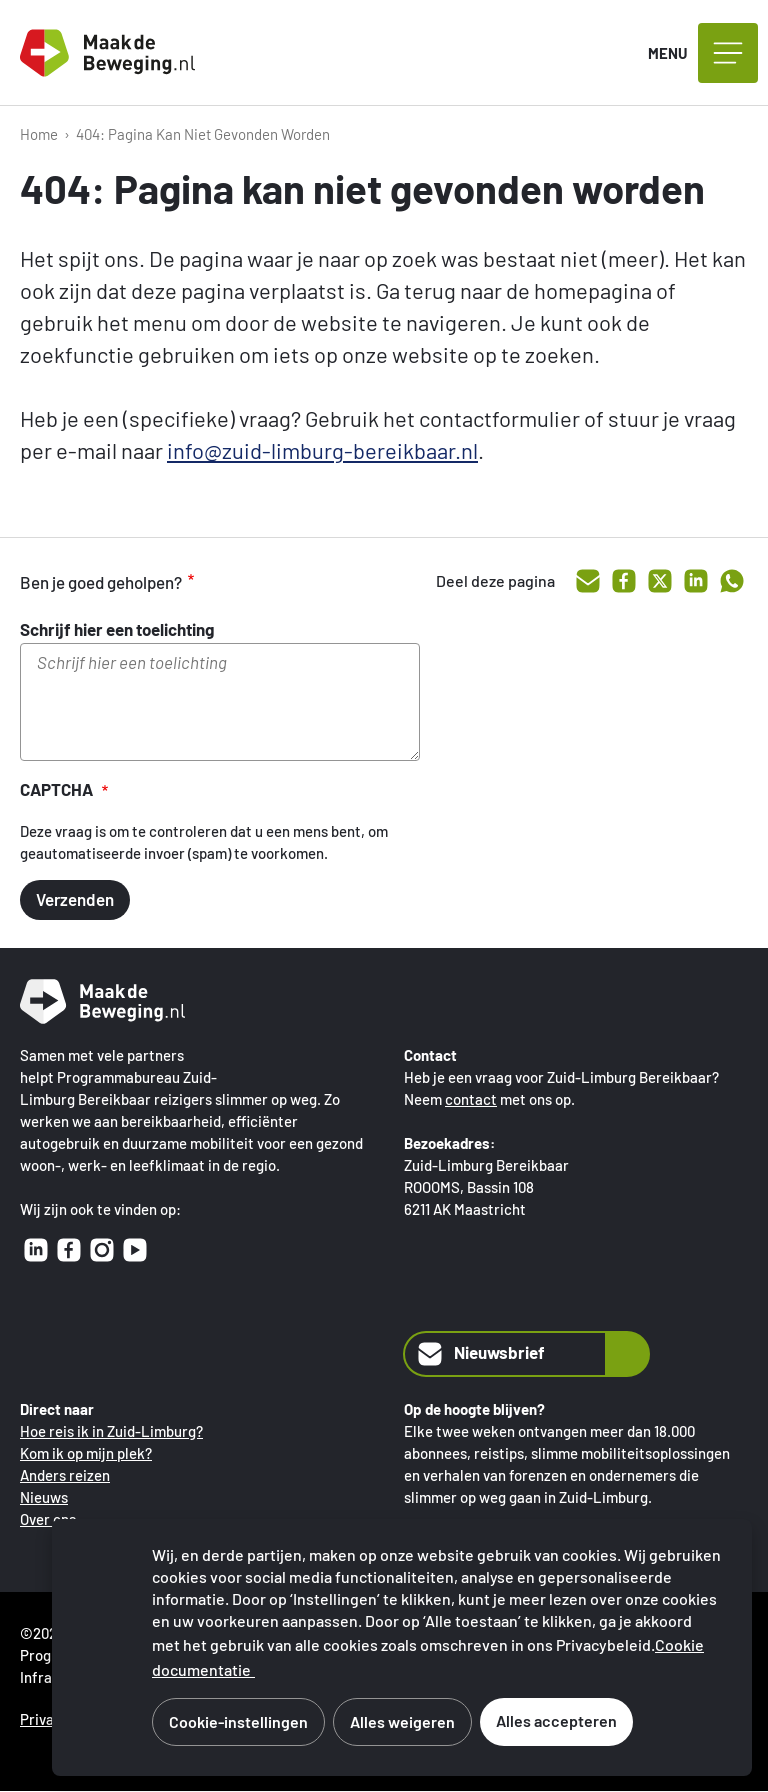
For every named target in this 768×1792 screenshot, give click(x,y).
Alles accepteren (556, 1720)
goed (240, 582)
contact (471, 1099)
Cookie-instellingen (238, 1721)
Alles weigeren (402, 1721)
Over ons (48, 1519)
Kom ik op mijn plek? (86, 1453)
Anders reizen (65, 1475)
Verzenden (75, 899)
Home (39, 134)
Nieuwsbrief (479, 1354)
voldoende (282, 582)
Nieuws (44, 1497)
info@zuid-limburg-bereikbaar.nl (322, 450)
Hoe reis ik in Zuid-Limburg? (111, 1431)
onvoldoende (324, 582)
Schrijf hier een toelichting (117, 629)
